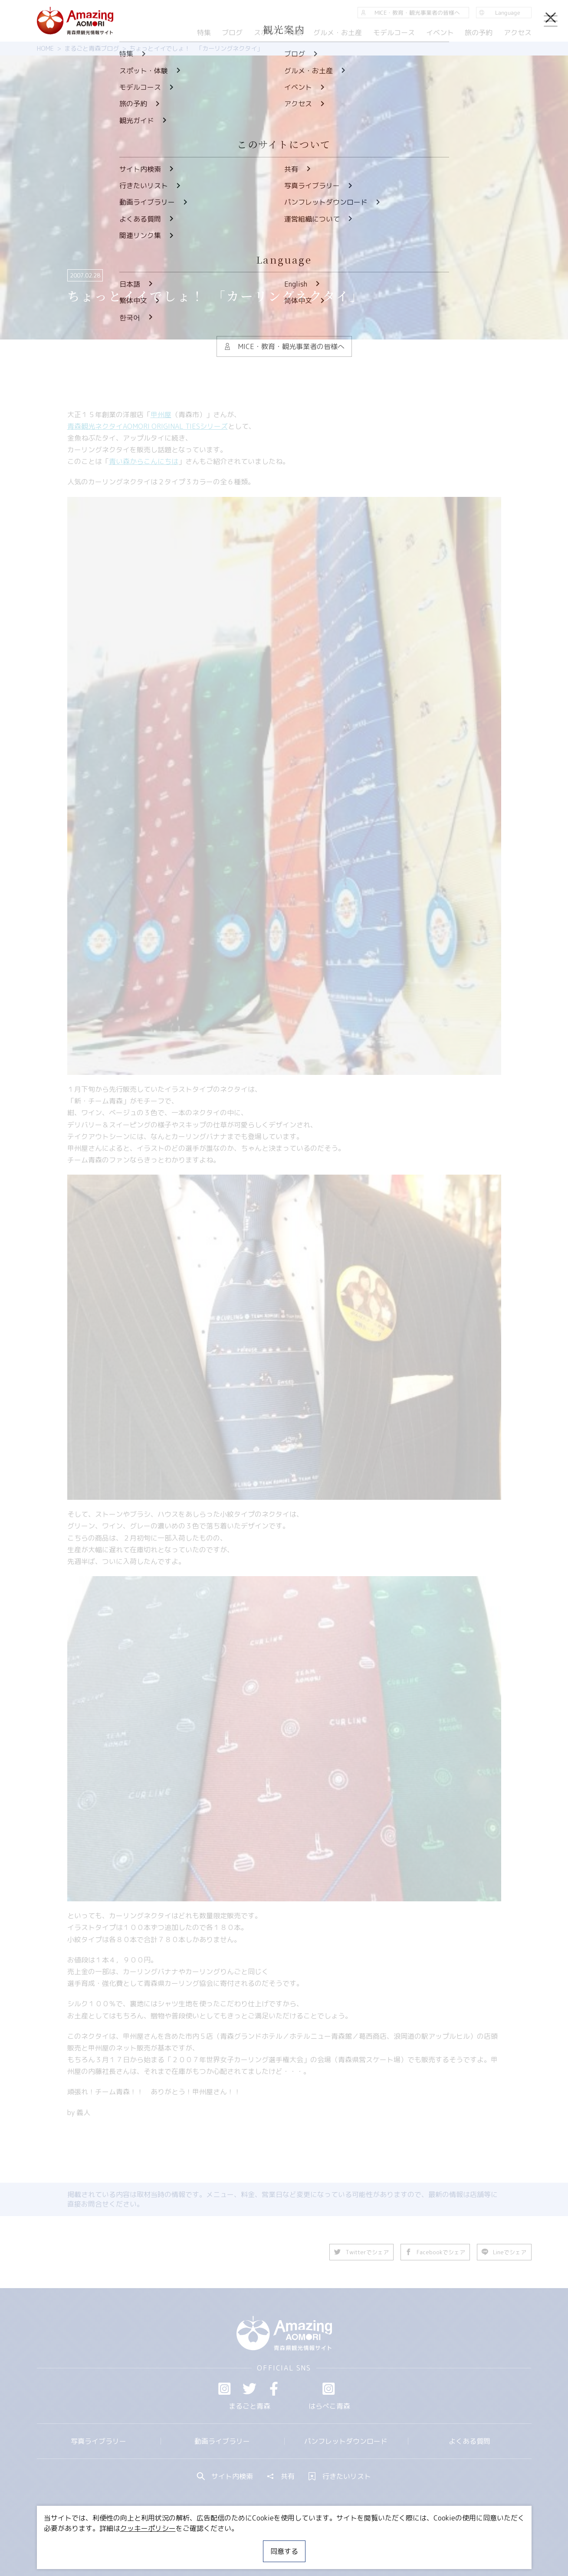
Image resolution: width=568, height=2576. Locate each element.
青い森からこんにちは (143, 461)
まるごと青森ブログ (91, 48)
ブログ (232, 32)
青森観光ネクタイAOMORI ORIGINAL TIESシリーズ (147, 426)
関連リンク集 (376, 2543)
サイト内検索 (225, 2476)
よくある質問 (469, 2441)
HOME (45, 48)
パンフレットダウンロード (345, 2441)
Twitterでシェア (362, 2252)
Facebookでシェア (436, 2252)
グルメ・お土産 (337, 32)
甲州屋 (161, 414)
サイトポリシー (316, 2543)
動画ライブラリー (222, 2441)
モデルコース (394, 32)
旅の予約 (478, 32)
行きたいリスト (340, 2476)
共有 (281, 2476)
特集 (203, 32)
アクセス (517, 32)
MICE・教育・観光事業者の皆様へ (225, 2543)
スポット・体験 (278, 32)
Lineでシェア (504, 2252)
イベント (439, 32)
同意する (284, 2551)
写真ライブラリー (98, 2441)
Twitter (249, 2389)
